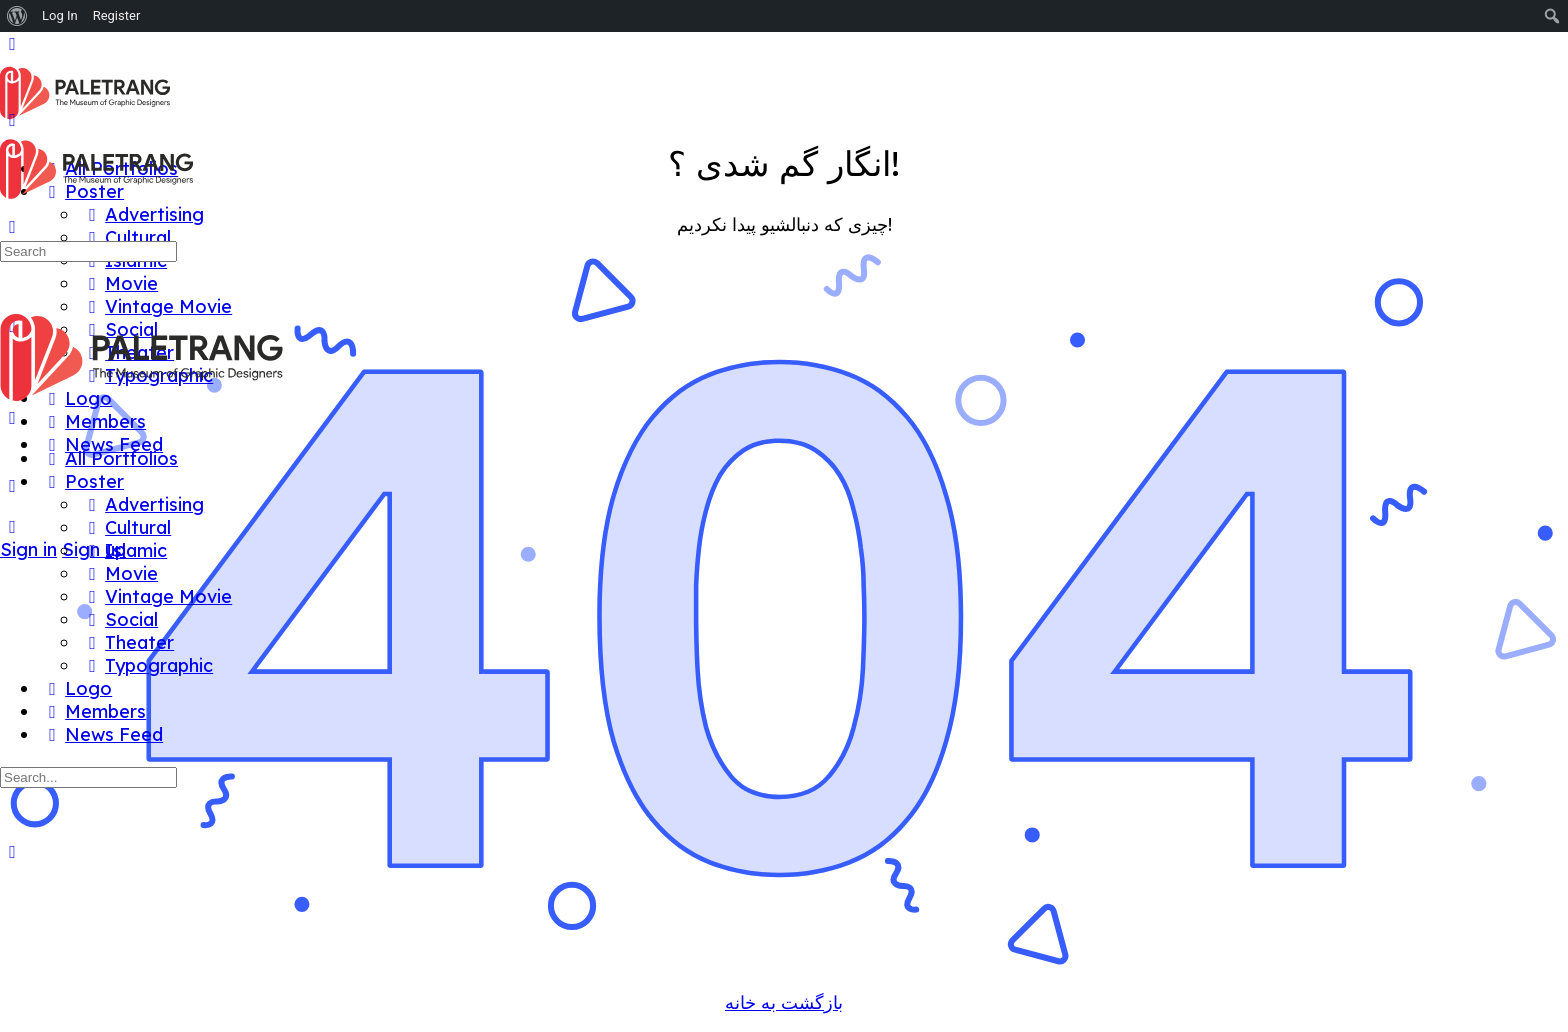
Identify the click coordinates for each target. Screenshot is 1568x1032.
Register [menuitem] (117, 15)
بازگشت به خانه (784, 1002)
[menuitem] (17, 16)
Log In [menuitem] (60, 15)
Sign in (28, 549)
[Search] (12, 526)
